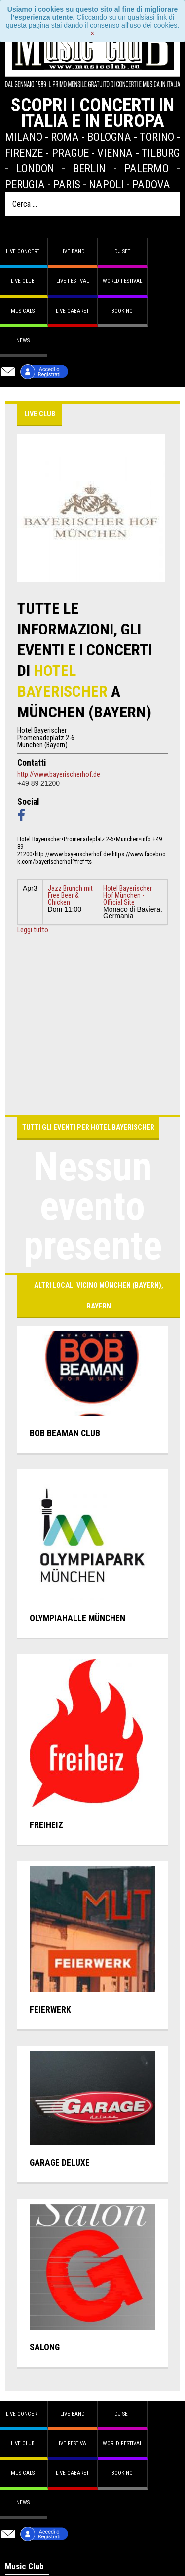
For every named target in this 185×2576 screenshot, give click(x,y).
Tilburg (161, 152)
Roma (65, 136)
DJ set (122, 251)
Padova (151, 184)
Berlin (89, 168)
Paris (66, 184)
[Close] (92, 33)
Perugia (25, 184)
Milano (23, 136)
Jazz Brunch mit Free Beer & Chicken (70, 895)
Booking (122, 311)
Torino (157, 136)
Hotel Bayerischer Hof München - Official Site (127, 895)
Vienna (115, 152)
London (35, 168)
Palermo (146, 168)
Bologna (109, 136)
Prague (70, 152)
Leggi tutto (32, 930)
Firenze (24, 152)
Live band (72, 251)
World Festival (122, 281)
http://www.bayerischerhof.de (58, 774)
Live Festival (72, 281)
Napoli (106, 184)
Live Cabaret (72, 311)
